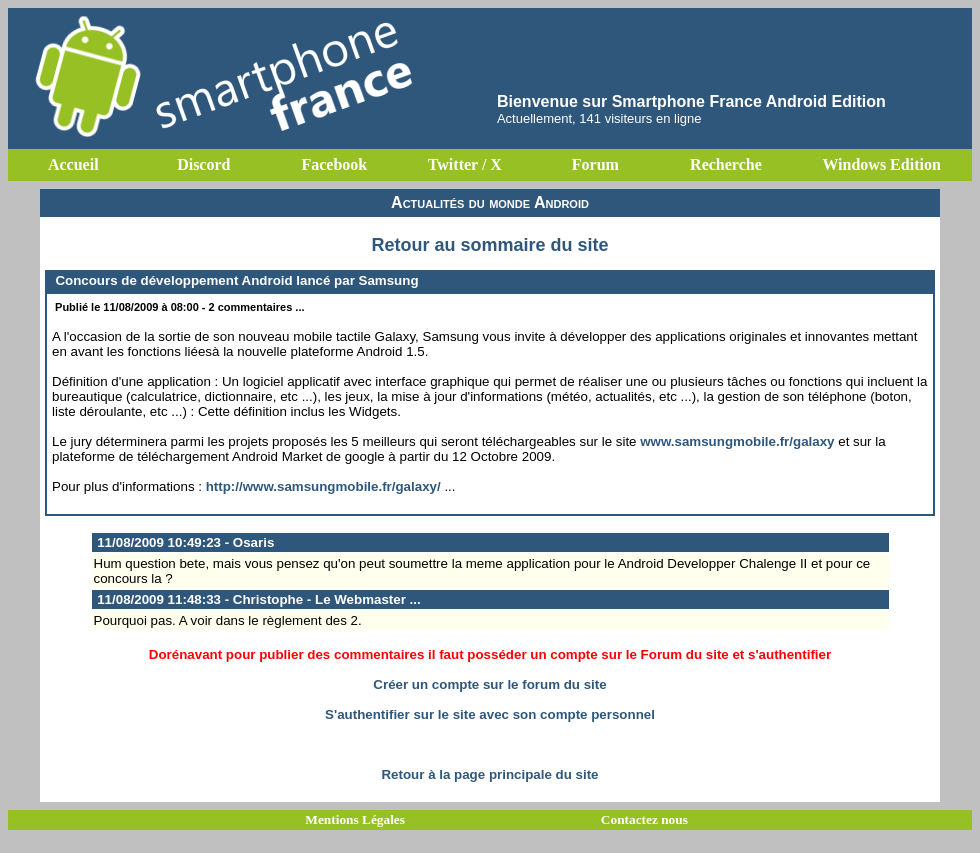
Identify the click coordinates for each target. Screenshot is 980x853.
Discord (203, 164)
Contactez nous (644, 819)
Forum (595, 164)
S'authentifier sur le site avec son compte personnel (490, 714)
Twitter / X (465, 164)
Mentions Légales (355, 819)
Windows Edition (881, 164)
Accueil (73, 164)
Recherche (726, 164)
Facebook (334, 164)
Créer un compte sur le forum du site (489, 684)
